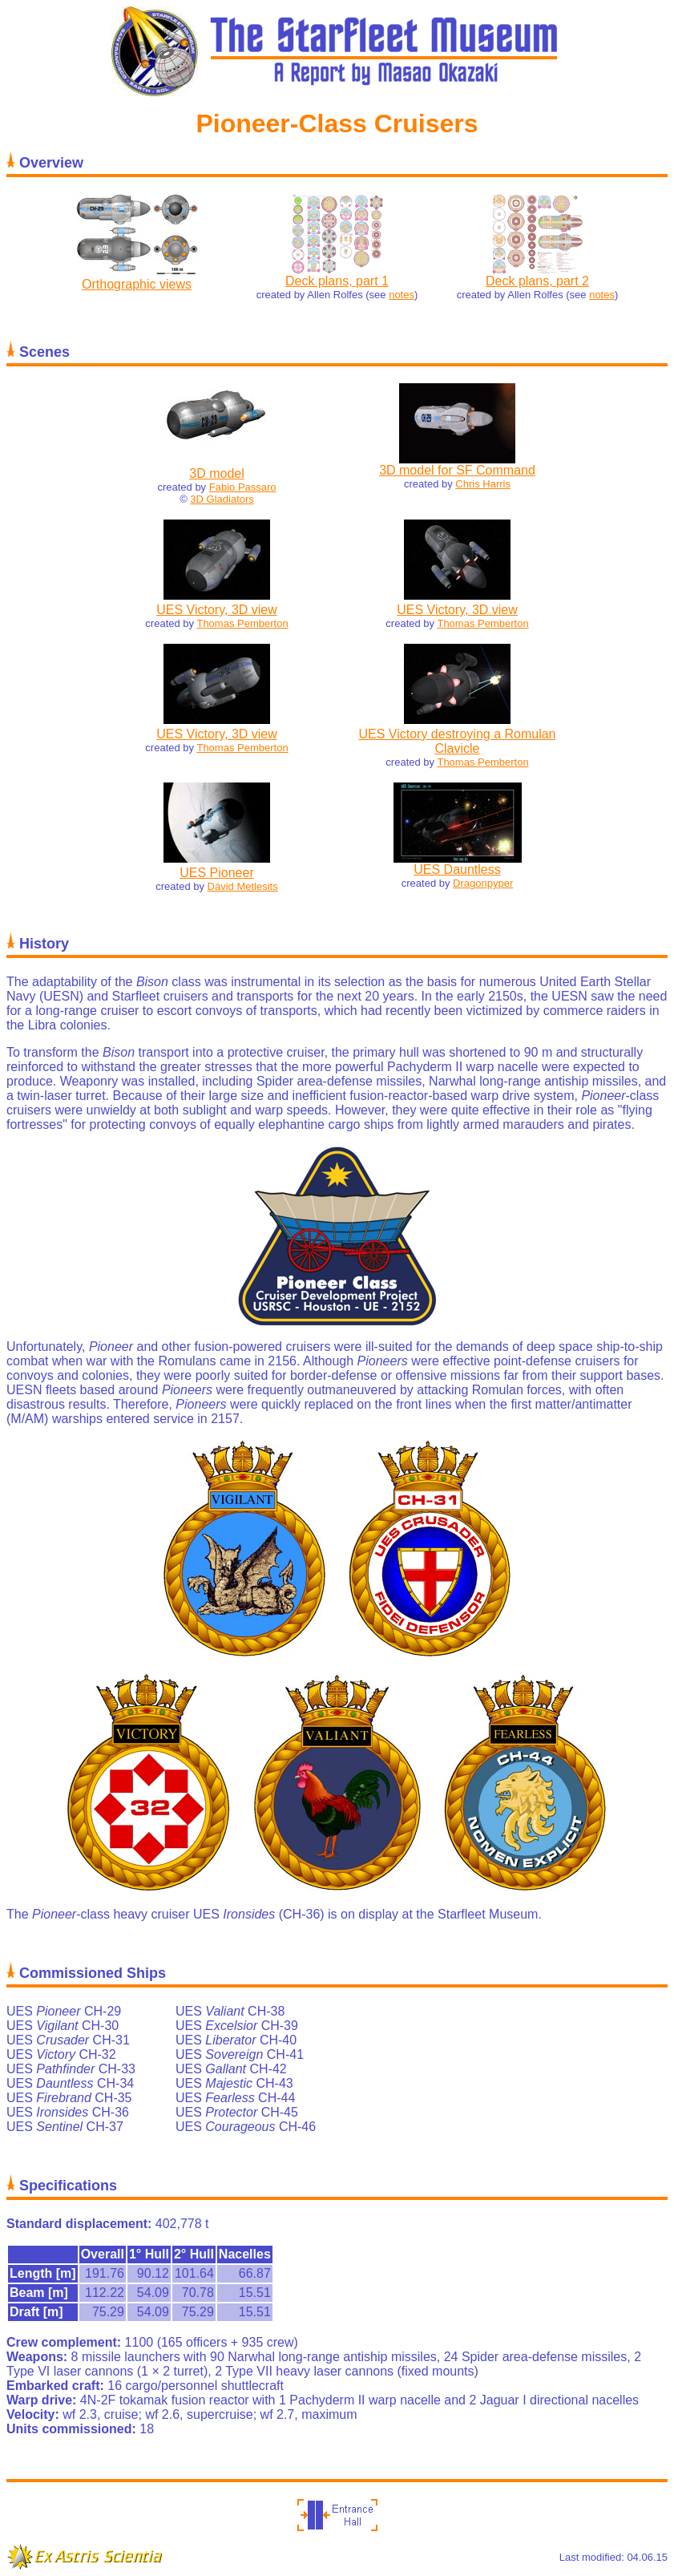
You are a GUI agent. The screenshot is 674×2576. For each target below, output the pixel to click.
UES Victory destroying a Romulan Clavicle (456, 741)
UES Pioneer (217, 873)
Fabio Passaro (242, 487)
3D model (216, 473)
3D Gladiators (221, 499)
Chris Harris (483, 484)
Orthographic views (137, 284)
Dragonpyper (483, 883)
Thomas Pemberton (242, 623)
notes (401, 295)
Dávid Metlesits (243, 886)
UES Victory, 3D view (216, 610)
